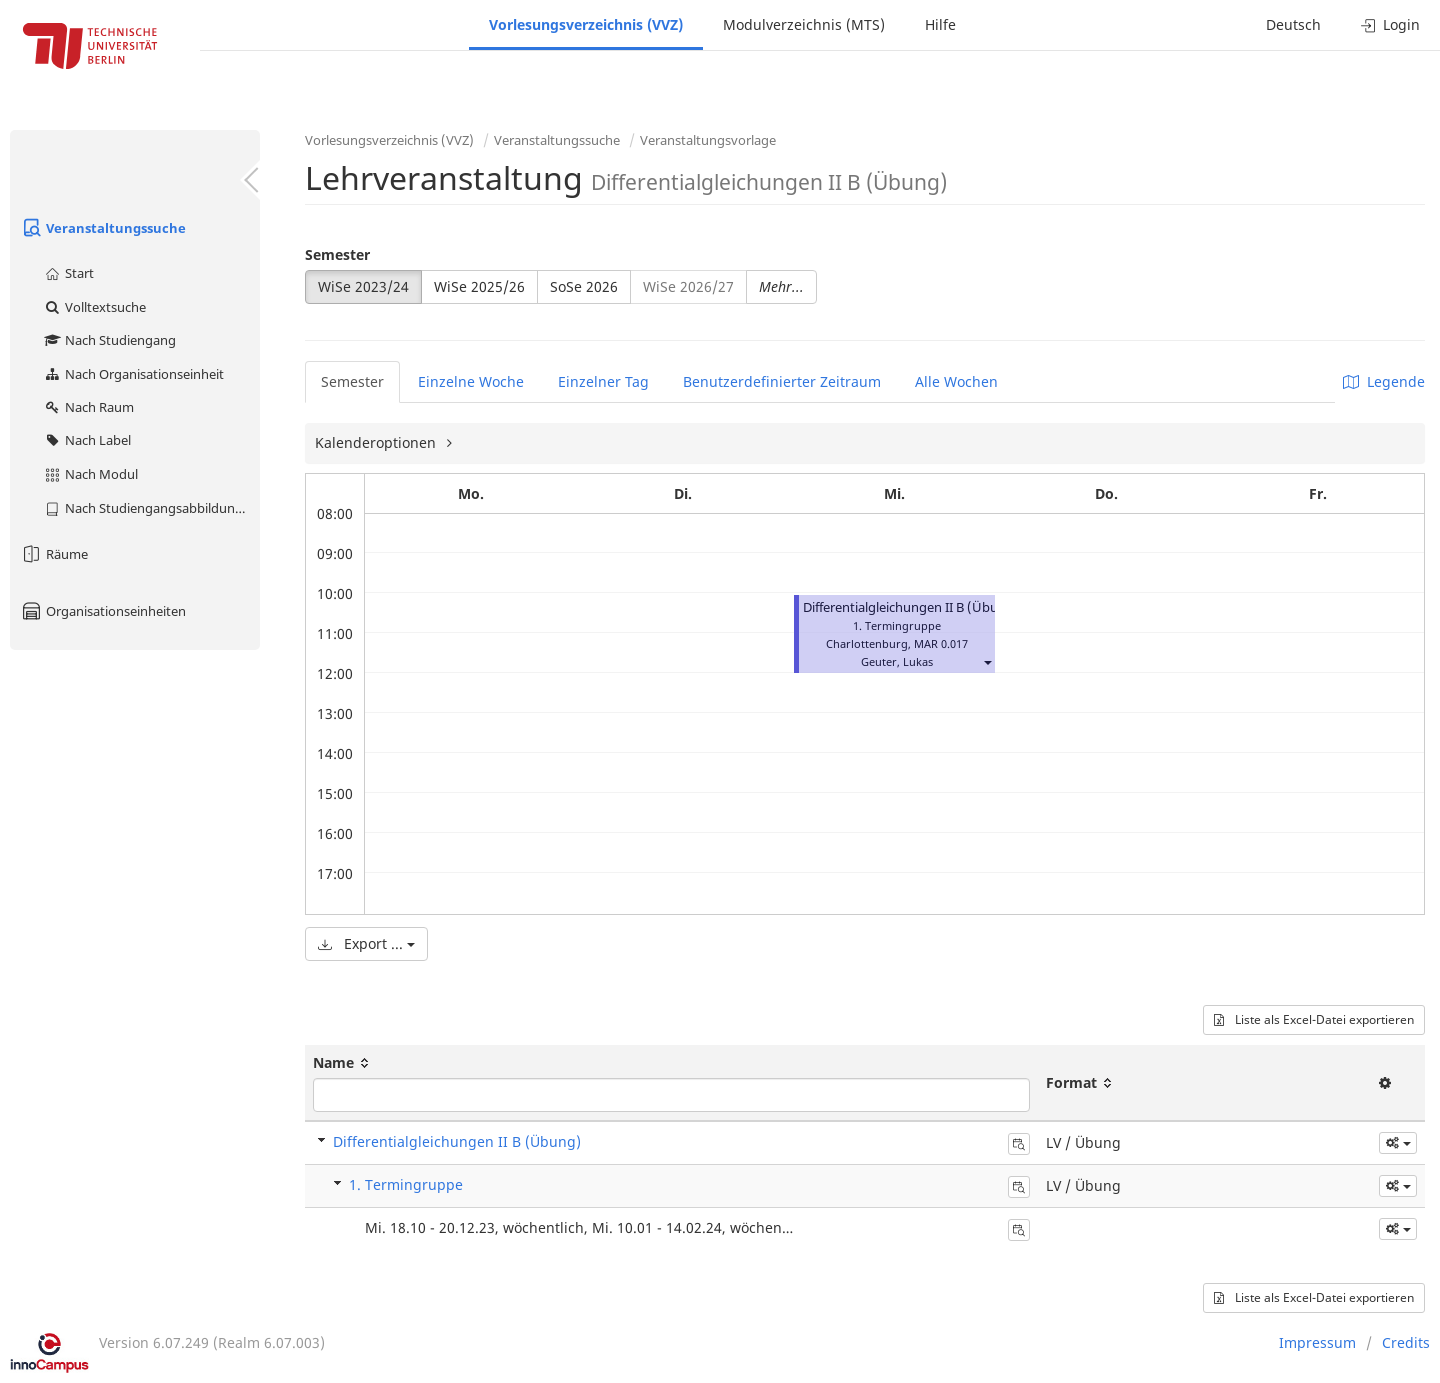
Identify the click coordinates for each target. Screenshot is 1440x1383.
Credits (1406, 1342)
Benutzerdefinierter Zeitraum (782, 381)
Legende (1384, 381)
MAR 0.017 (941, 643)
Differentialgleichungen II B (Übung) (911, 607)
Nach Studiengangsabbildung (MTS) (151, 508)
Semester (337, 254)
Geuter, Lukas (897, 661)
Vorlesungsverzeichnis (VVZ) (586, 24)
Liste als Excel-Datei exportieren (1314, 1019)
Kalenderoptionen (377, 442)
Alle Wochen (956, 381)
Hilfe (940, 24)
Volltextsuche (94, 307)
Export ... (366, 943)
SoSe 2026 (584, 286)
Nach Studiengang (109, 340)
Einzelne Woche (471, 381)
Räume (54, 554)
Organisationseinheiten (103, 611)
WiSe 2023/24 (363, 286)
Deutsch (1293, 24)
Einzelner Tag (603, 381)
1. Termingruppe (406, 1184)
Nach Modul (90, 474)
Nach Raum (88, 407)
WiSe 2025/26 (479, 286)
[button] (987, 661)
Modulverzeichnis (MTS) (804, 24)
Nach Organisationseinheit (133, 374)
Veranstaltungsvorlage (708, 140)
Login (1390, 24)
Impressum (1317, 1342)
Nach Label (87, 440)
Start (68, 273)
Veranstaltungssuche (103, 228)
